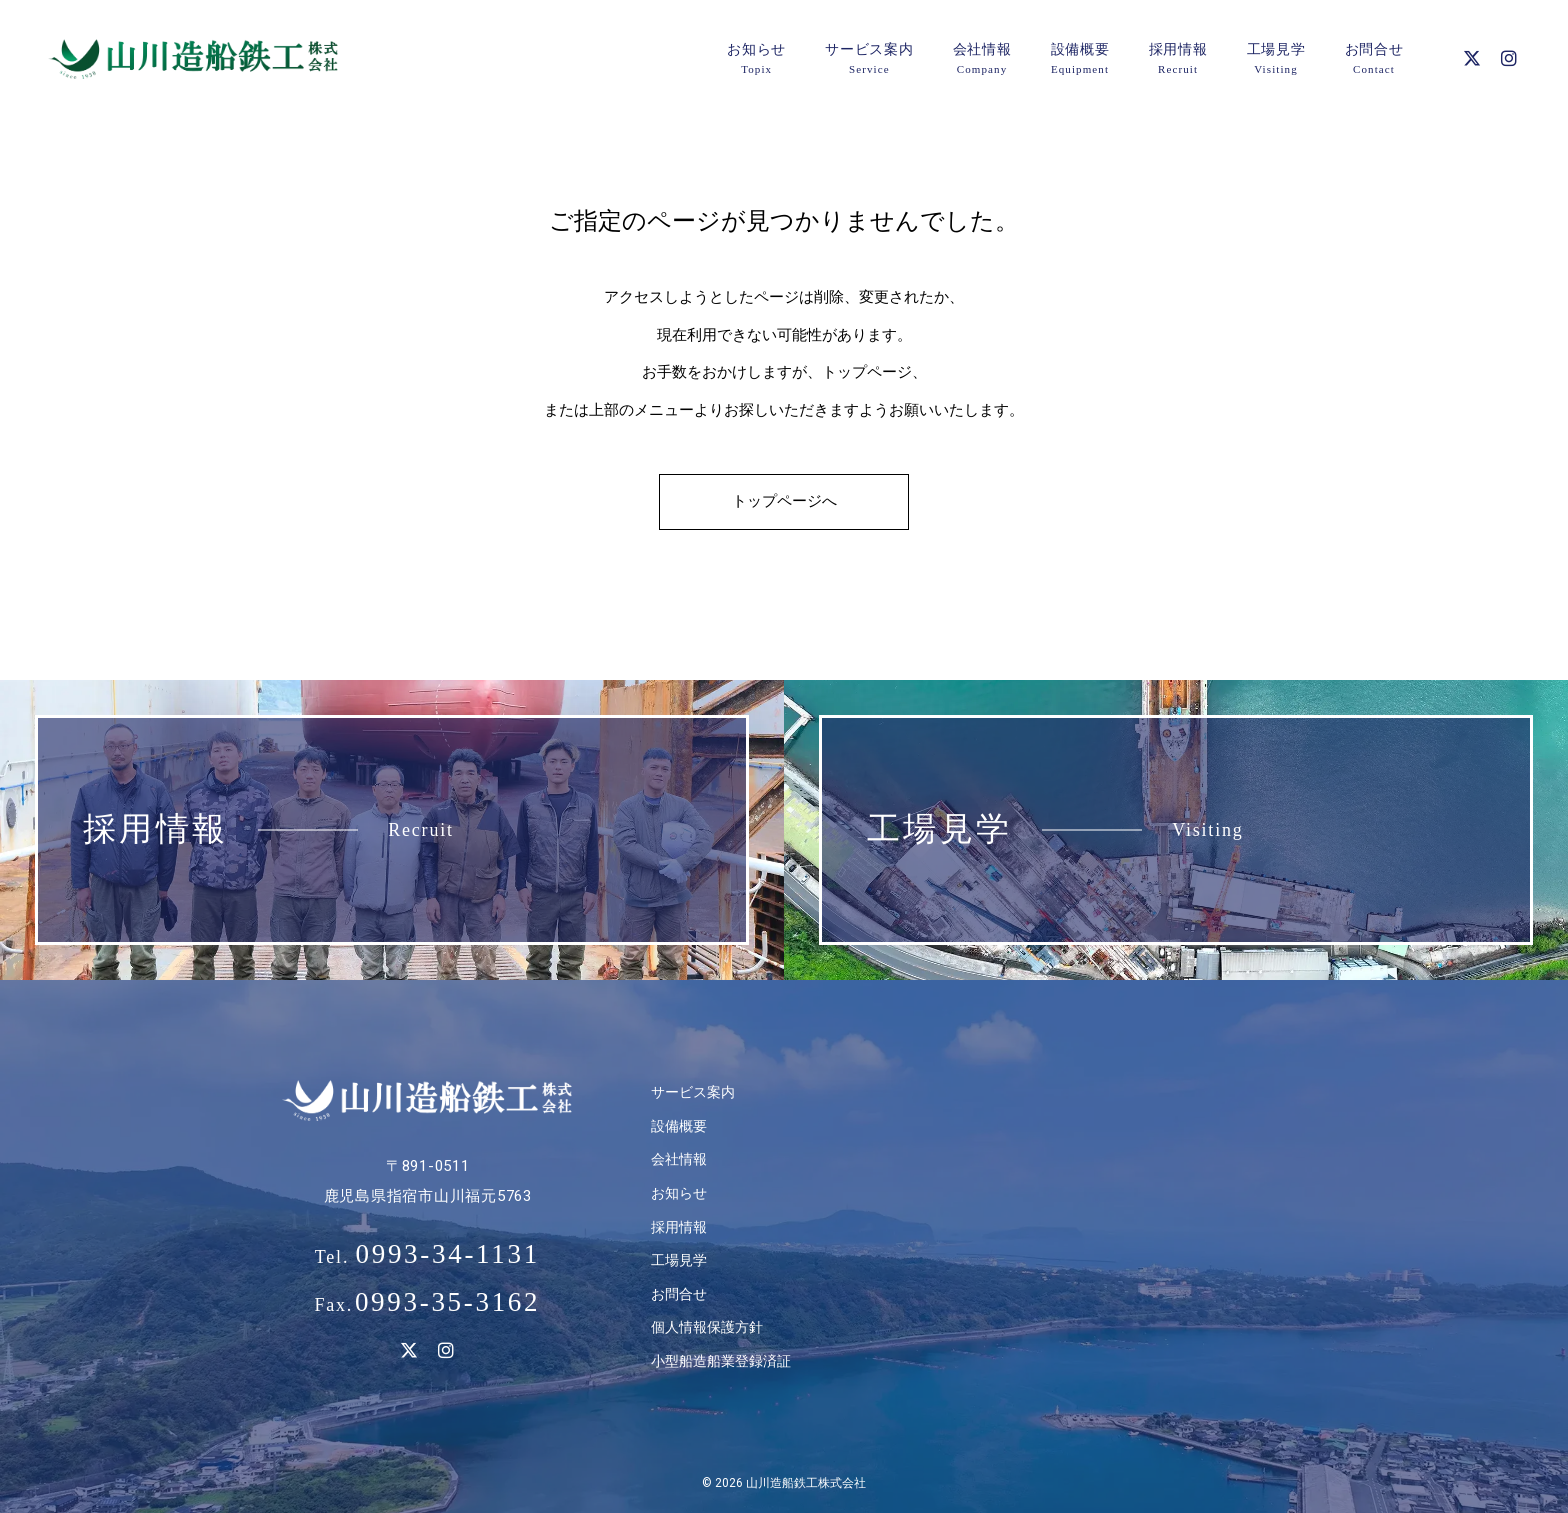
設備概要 (679, 1126)
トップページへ (784, 501)
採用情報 (679, 1227)
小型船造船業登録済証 (721, 1361)
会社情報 (679, 1159)
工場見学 (679, 1260)
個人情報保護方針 (707, 1327)
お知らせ (679, 1193)
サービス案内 (693, 1092)
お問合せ (679, 1294)
